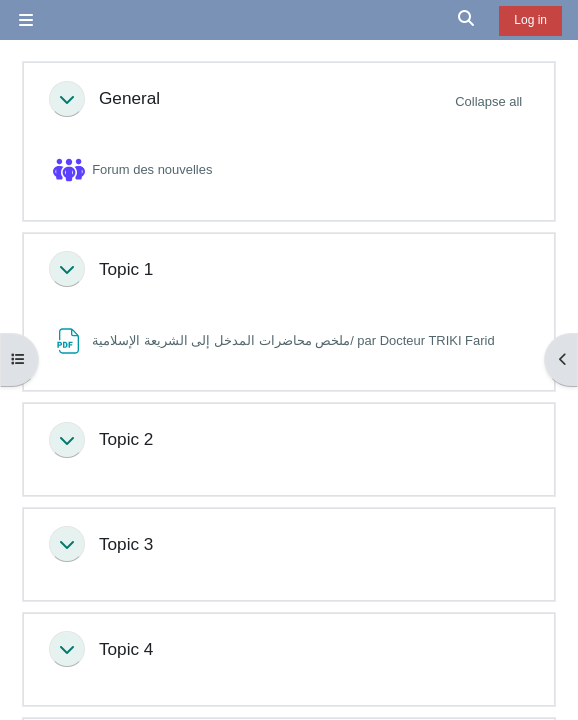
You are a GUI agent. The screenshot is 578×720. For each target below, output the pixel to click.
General (129, 98)
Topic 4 (126, 649)
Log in (530, 20)
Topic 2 (126, 439)
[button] (467, 20)
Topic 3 (126, 544)
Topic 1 (126, 269)
